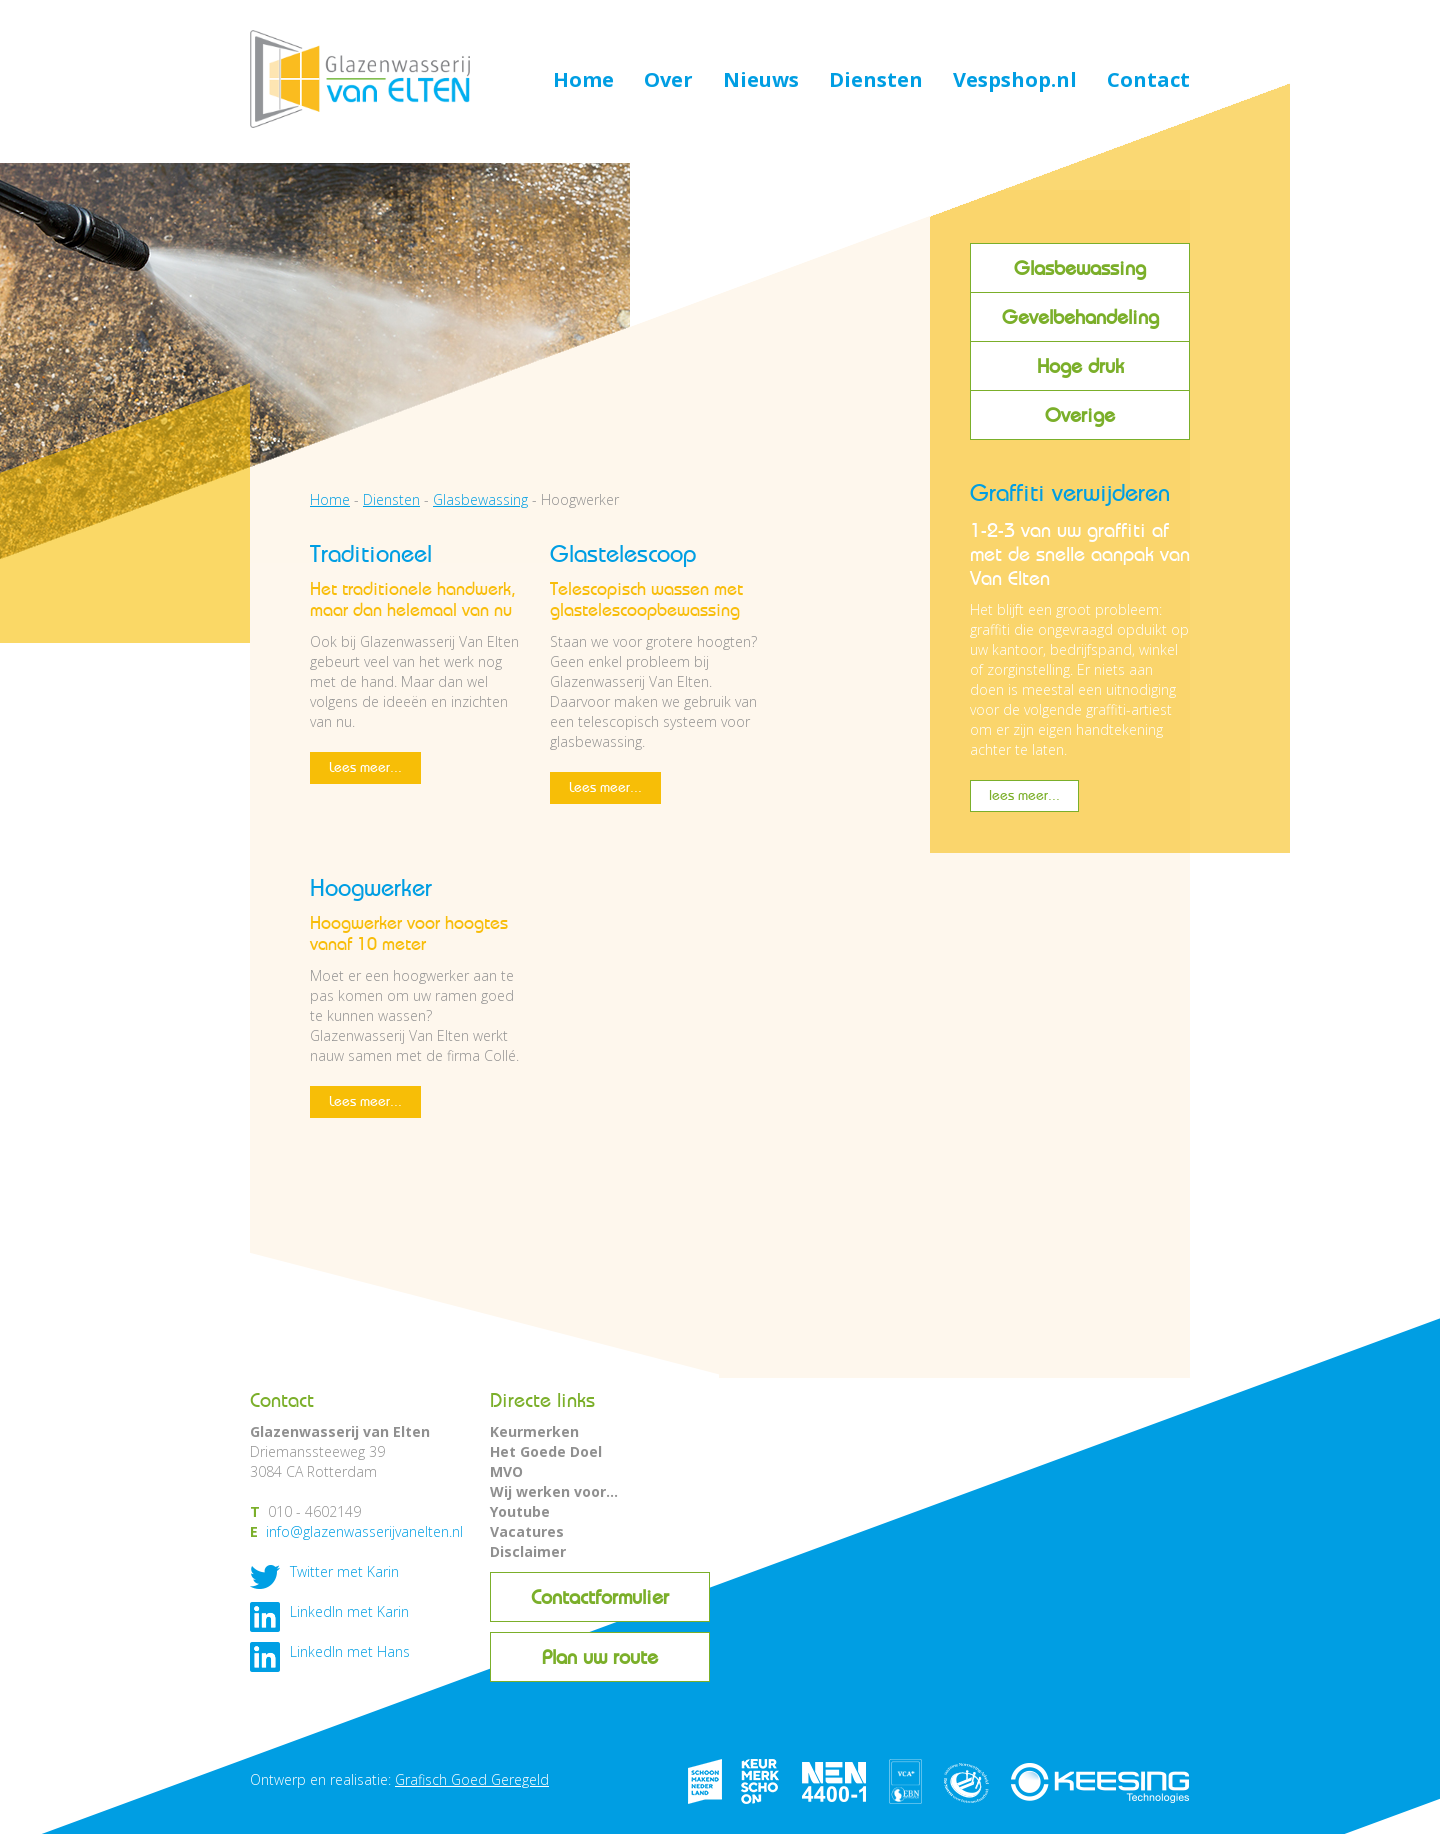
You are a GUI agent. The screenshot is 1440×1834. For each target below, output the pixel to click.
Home (583, 81)
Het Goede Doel (546, 1451)
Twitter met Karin (344, 1571)
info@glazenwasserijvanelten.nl (364, 1531)
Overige (1080, 415)
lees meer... (1024, 795)
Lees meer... (365, 767)
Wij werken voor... (554, 1491)
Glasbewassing (1080, 268)
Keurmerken (534, 1431)
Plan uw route (600, 1657)
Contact (1148, 81)
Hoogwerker (371, 887)
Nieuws (761, 81)
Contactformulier (600, 1597)
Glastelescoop (623, 553)
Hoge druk (1080, 366)
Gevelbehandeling (1080, 317)
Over (668, 81)
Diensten (876, 81)
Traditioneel (371, 553)
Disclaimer (528, 1551)
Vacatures (527, 1531)
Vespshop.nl (1015, 81)
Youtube (520, 1511)
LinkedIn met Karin (349, 1611)
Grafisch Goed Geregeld (472, 1779)
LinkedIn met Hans (350, 1651)
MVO (506, 1471)
